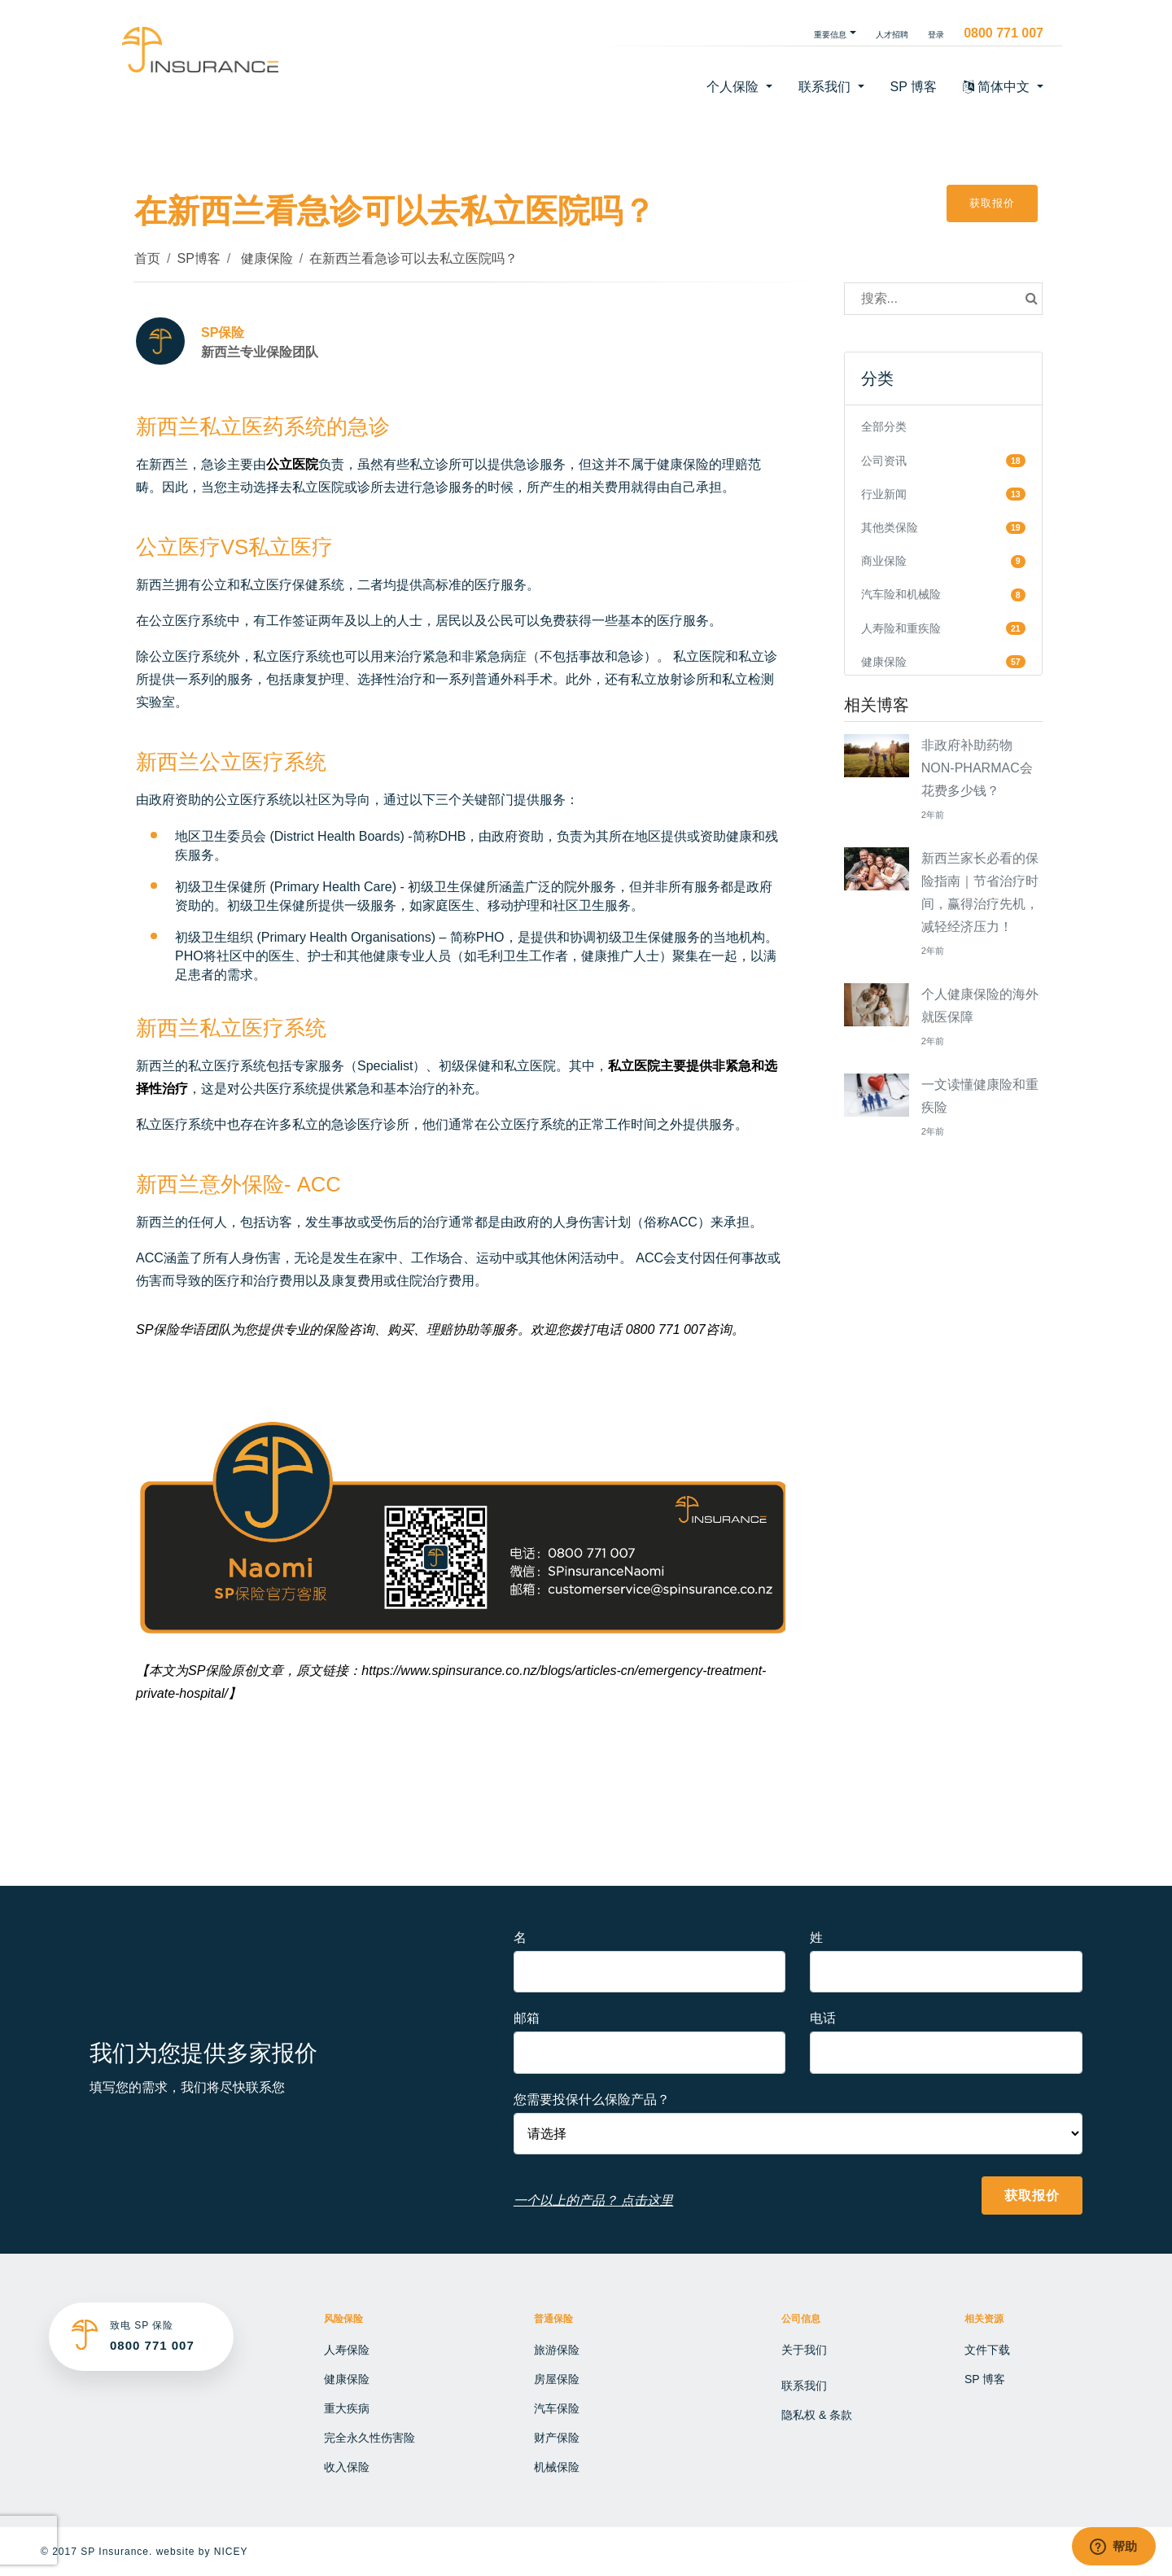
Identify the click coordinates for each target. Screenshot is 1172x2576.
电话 (823, 2018)
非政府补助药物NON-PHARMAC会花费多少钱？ (977, 768)
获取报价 (992, 203)
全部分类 (884, 426)
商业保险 (884, 560)
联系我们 (804, 2385)
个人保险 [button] (734, 87)
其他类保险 (889, 527)
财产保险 (556, 2437)
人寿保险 (347, 2349)
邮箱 (527, 2018)
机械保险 (556, 2466)
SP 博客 (914, 87)
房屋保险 (556, 2379)
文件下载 (987, 2349)
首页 (147, 258)
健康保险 (264, 258)
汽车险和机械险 (901, 594)
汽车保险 (556, 2408)
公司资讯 (884, 460)
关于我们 (804, 2349)
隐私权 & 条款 (816, 2414)
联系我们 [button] (826, 87)
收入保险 (347, 2466)
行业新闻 (884, 494)
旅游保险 (556, 2349)
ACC (319, 1184)
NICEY (231, 2551)
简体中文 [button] (998, 87)
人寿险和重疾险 (901, 628)
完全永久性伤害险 (369, 2437)
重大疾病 (347, 2408)
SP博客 (198, 258)
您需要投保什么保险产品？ (592, 2099)
